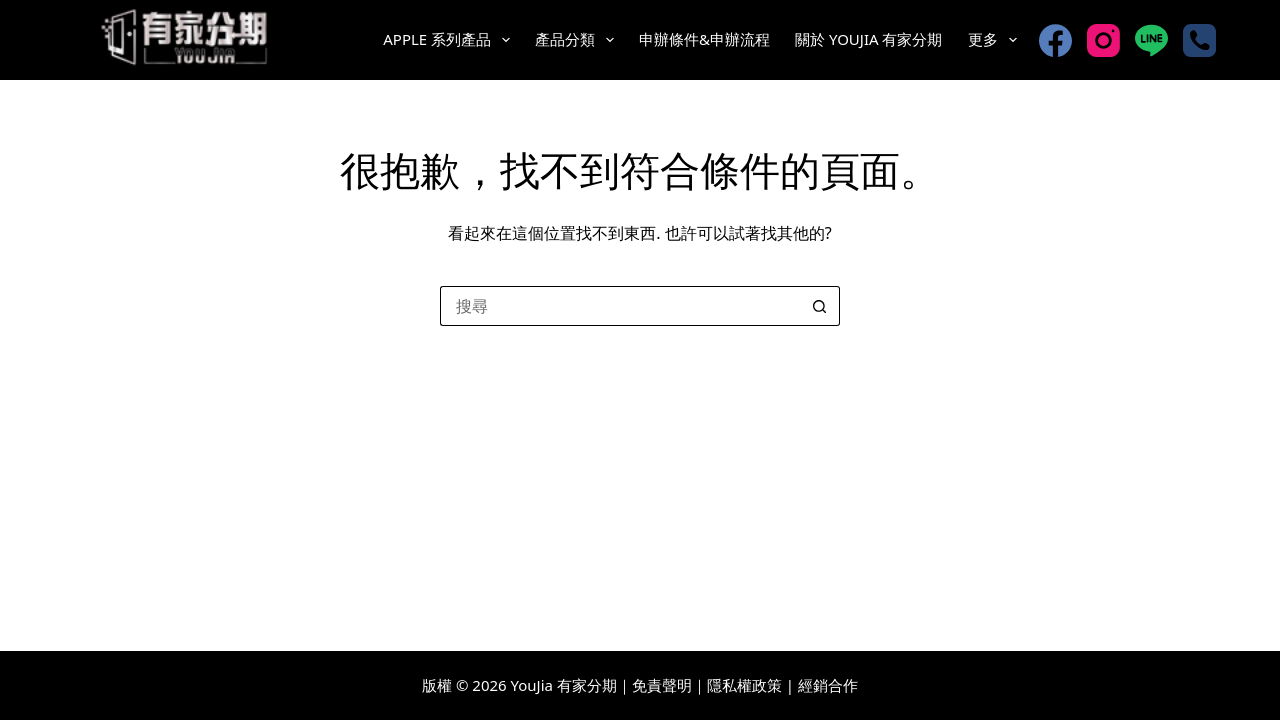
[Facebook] (1055, 40)
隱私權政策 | (750, 685)
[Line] (1151, 40)
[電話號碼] (1199, 40)
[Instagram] (1103, 40)
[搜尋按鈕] (820, 306)
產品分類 (578, 40)
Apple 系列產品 (450, 40)
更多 (996, 40)
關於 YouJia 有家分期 (868, 39)
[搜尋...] (620, 306)
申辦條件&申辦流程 (704, 39)
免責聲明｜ (669, 685)
